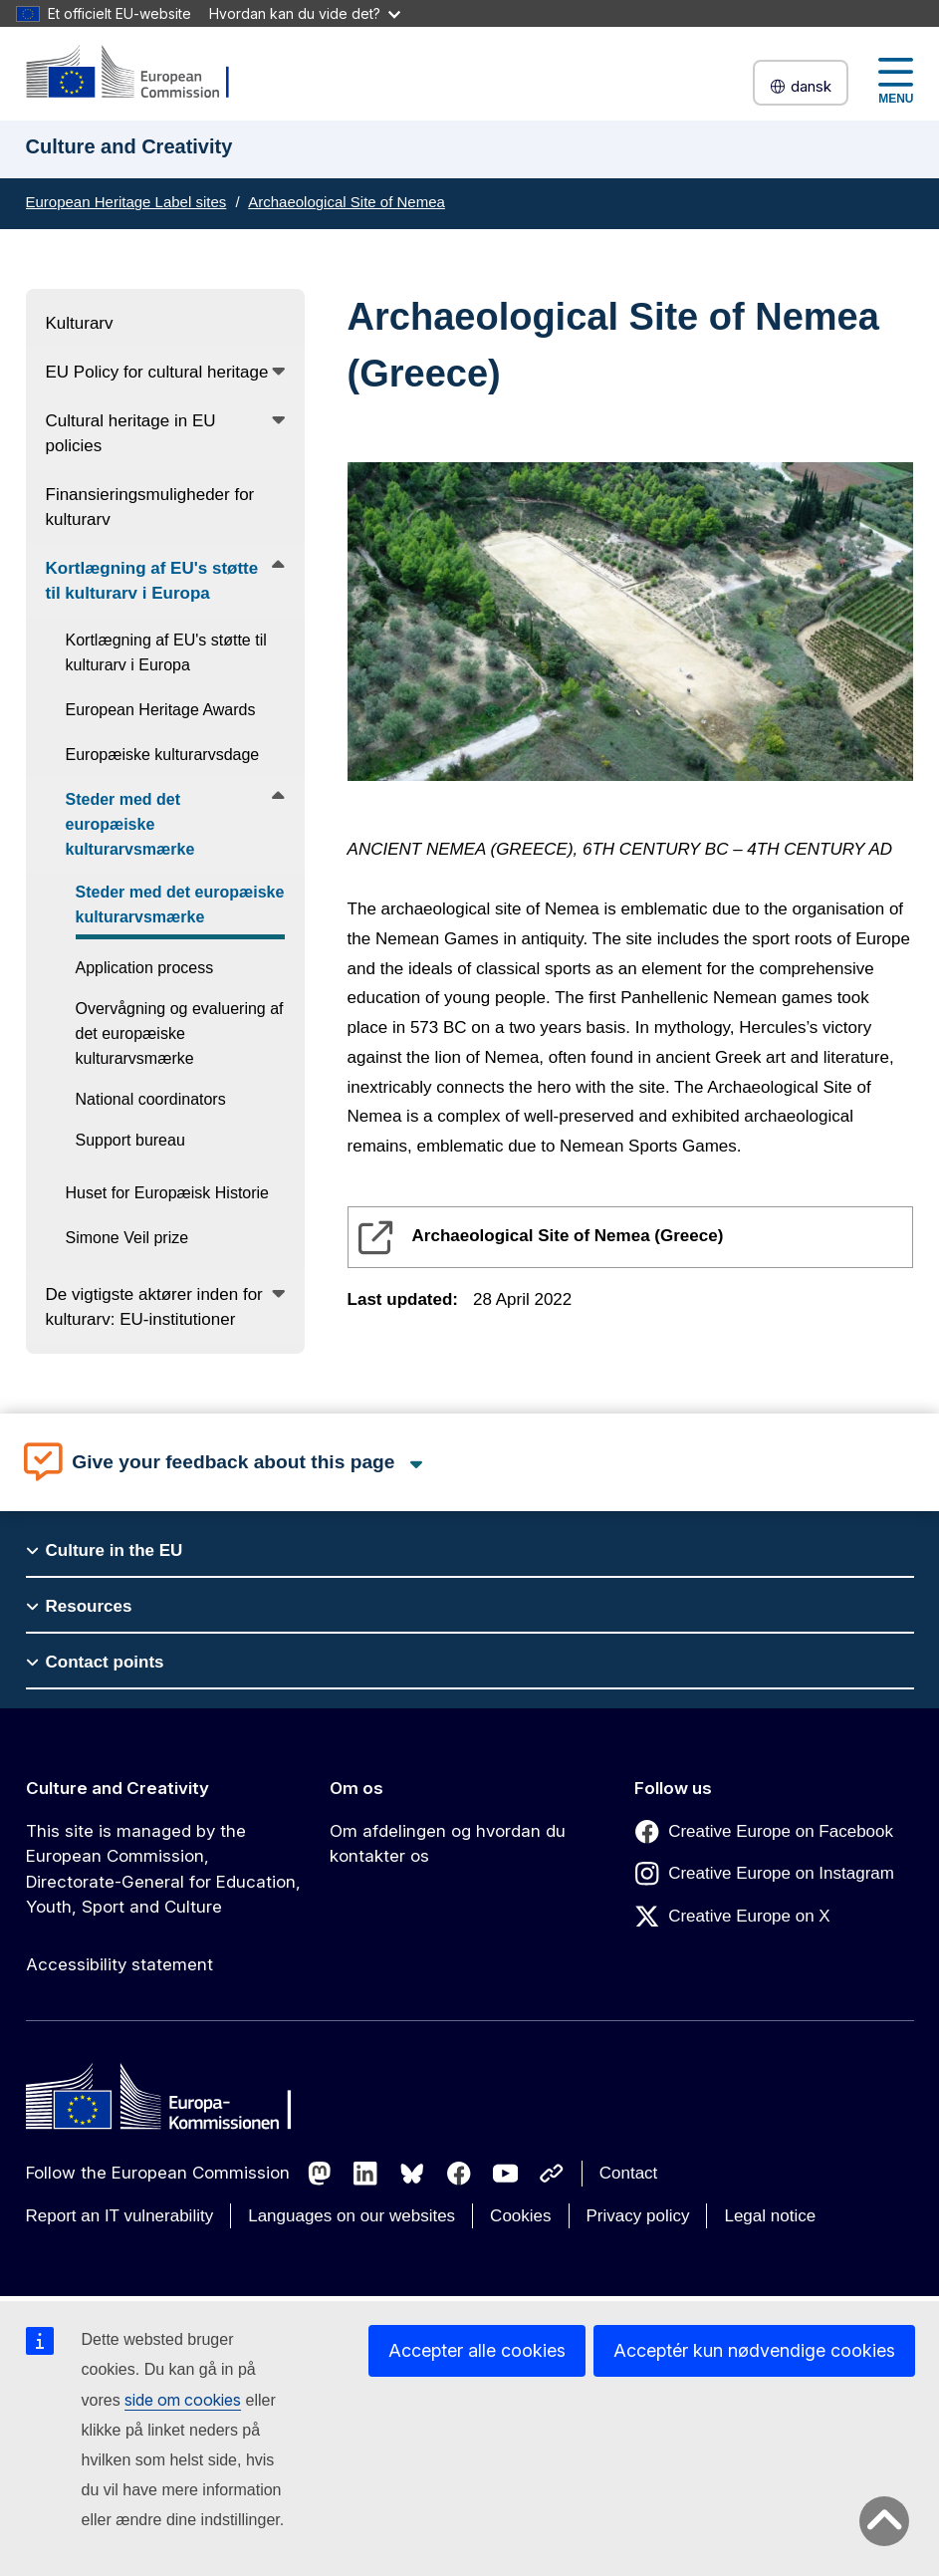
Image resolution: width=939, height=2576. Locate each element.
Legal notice (770, 2215)
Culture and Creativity (117, 1788)
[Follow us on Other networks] (552, 2174)
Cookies (520, 2215)
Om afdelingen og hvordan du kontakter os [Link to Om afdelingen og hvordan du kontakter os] (448, 1844)
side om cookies (182, 2400)
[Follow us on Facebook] (459, 2174)
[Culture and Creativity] (140, 73)
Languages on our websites (351, 2215)
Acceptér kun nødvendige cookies (754, 2350)
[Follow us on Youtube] (506, 2174)
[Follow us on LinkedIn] (365, 2174)
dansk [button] (800, 86)
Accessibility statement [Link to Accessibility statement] (119, 1964)
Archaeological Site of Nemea (346, 201)
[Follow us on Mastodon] (320, 2174)
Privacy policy (638, 2215)
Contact (628, 2173)
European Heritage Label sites (126, 201)
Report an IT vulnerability (120, 2215)
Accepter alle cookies (477, 2350)
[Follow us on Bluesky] (412, 2174)
